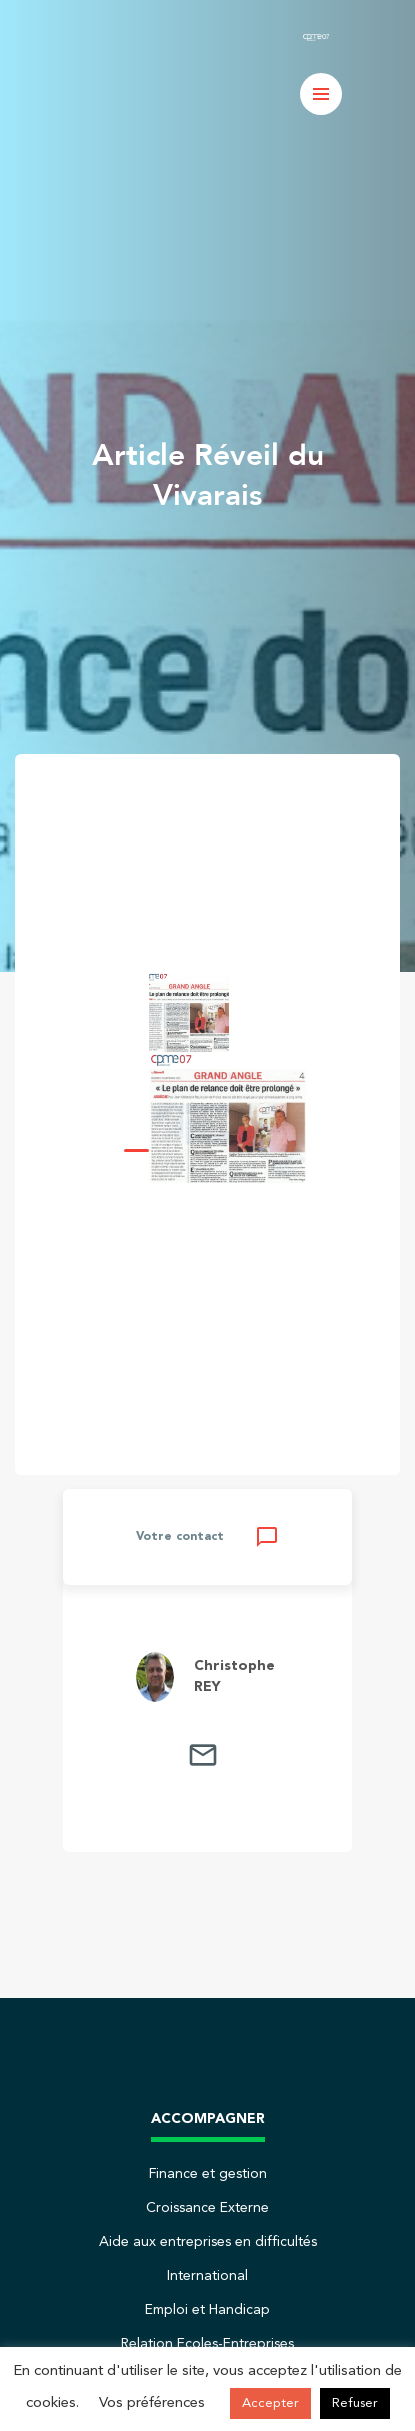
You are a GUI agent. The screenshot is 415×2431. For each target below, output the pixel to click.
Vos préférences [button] (152, 2403)
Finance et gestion (208, 2174)
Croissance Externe (207, 2208)
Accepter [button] (270, 2403)
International (207, 2276)
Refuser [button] (355, 2403)
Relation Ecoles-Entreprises (207, 2344)
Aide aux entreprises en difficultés (208, 2242)
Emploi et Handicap (207, 2310)
